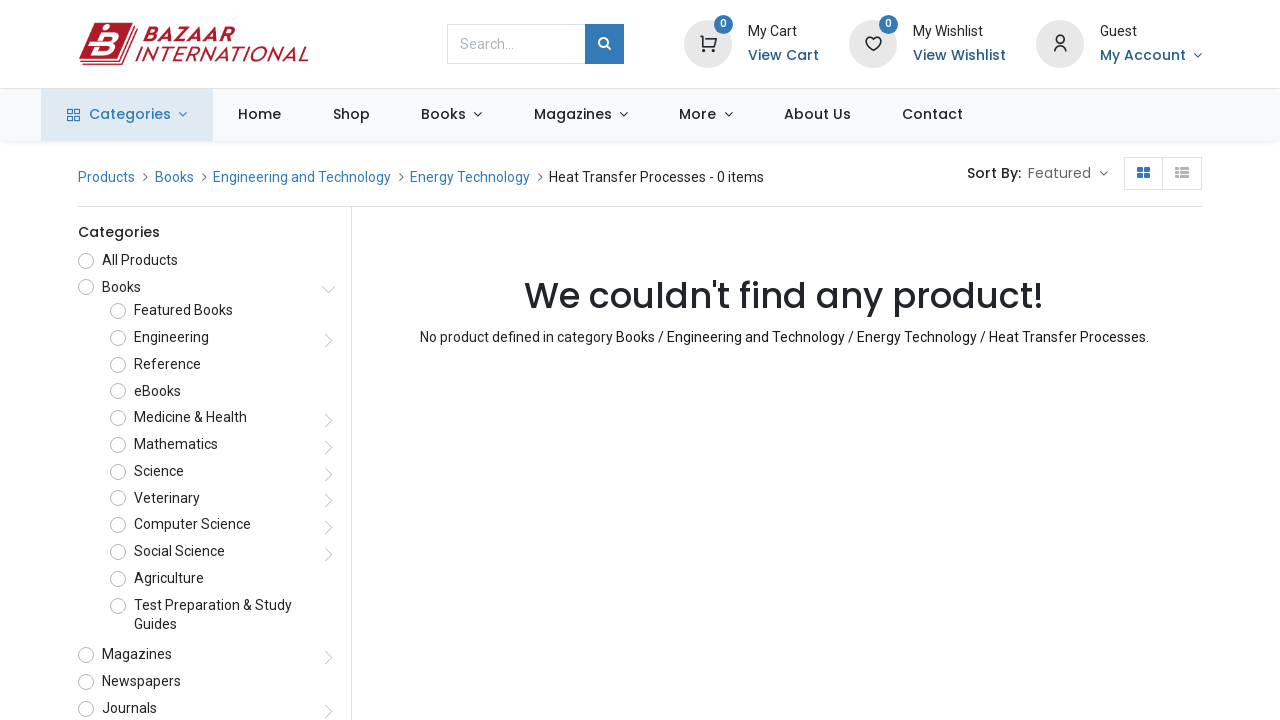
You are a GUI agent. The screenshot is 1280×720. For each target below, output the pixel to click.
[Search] (604, 44)
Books (174, 177)
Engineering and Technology (302, 177)
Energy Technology (470, 177)
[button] (1068, 174)
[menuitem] (297, 115)
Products (106, 177)
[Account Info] (1151, 56)
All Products (140, 260)
